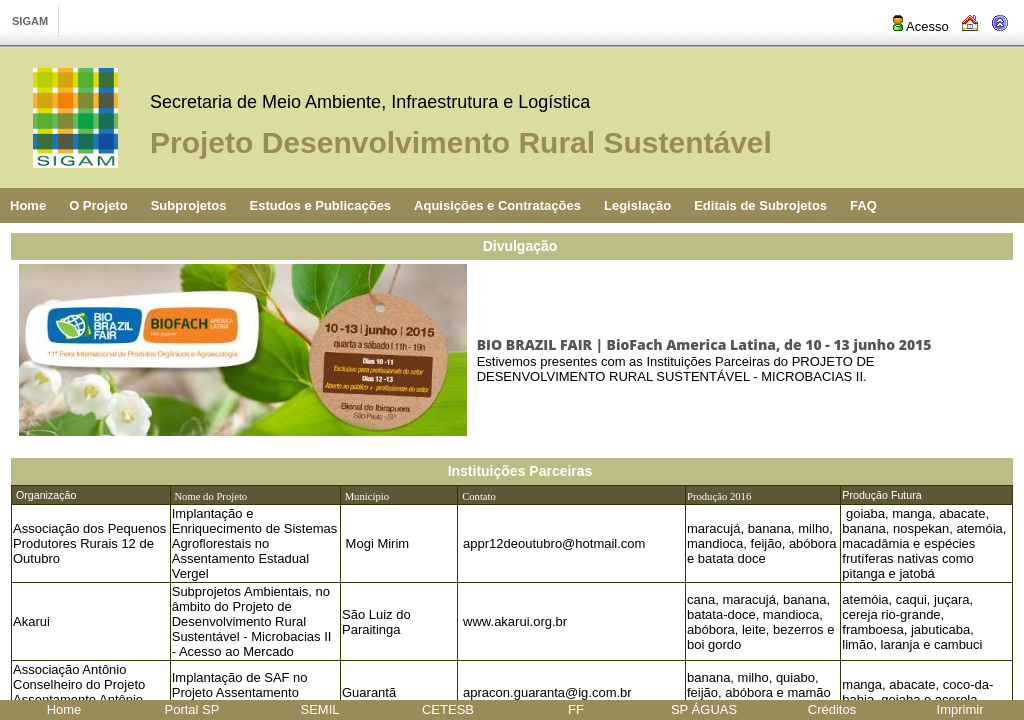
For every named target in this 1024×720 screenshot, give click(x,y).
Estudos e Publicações (320, 205)
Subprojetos (189, 205)
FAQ (863, 205)
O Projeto (98, 205)
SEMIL (319, 709)
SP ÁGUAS (704, 709)
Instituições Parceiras (520, 471)
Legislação (637, 205)
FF (576, 709)
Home (28, 205)
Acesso (919, 26)
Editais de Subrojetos (760, 205)
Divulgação (520, 246)
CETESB (448, 709)
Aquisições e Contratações (497, 205)
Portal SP (192, 709)
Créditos (832, 709)
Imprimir (960, 709)
